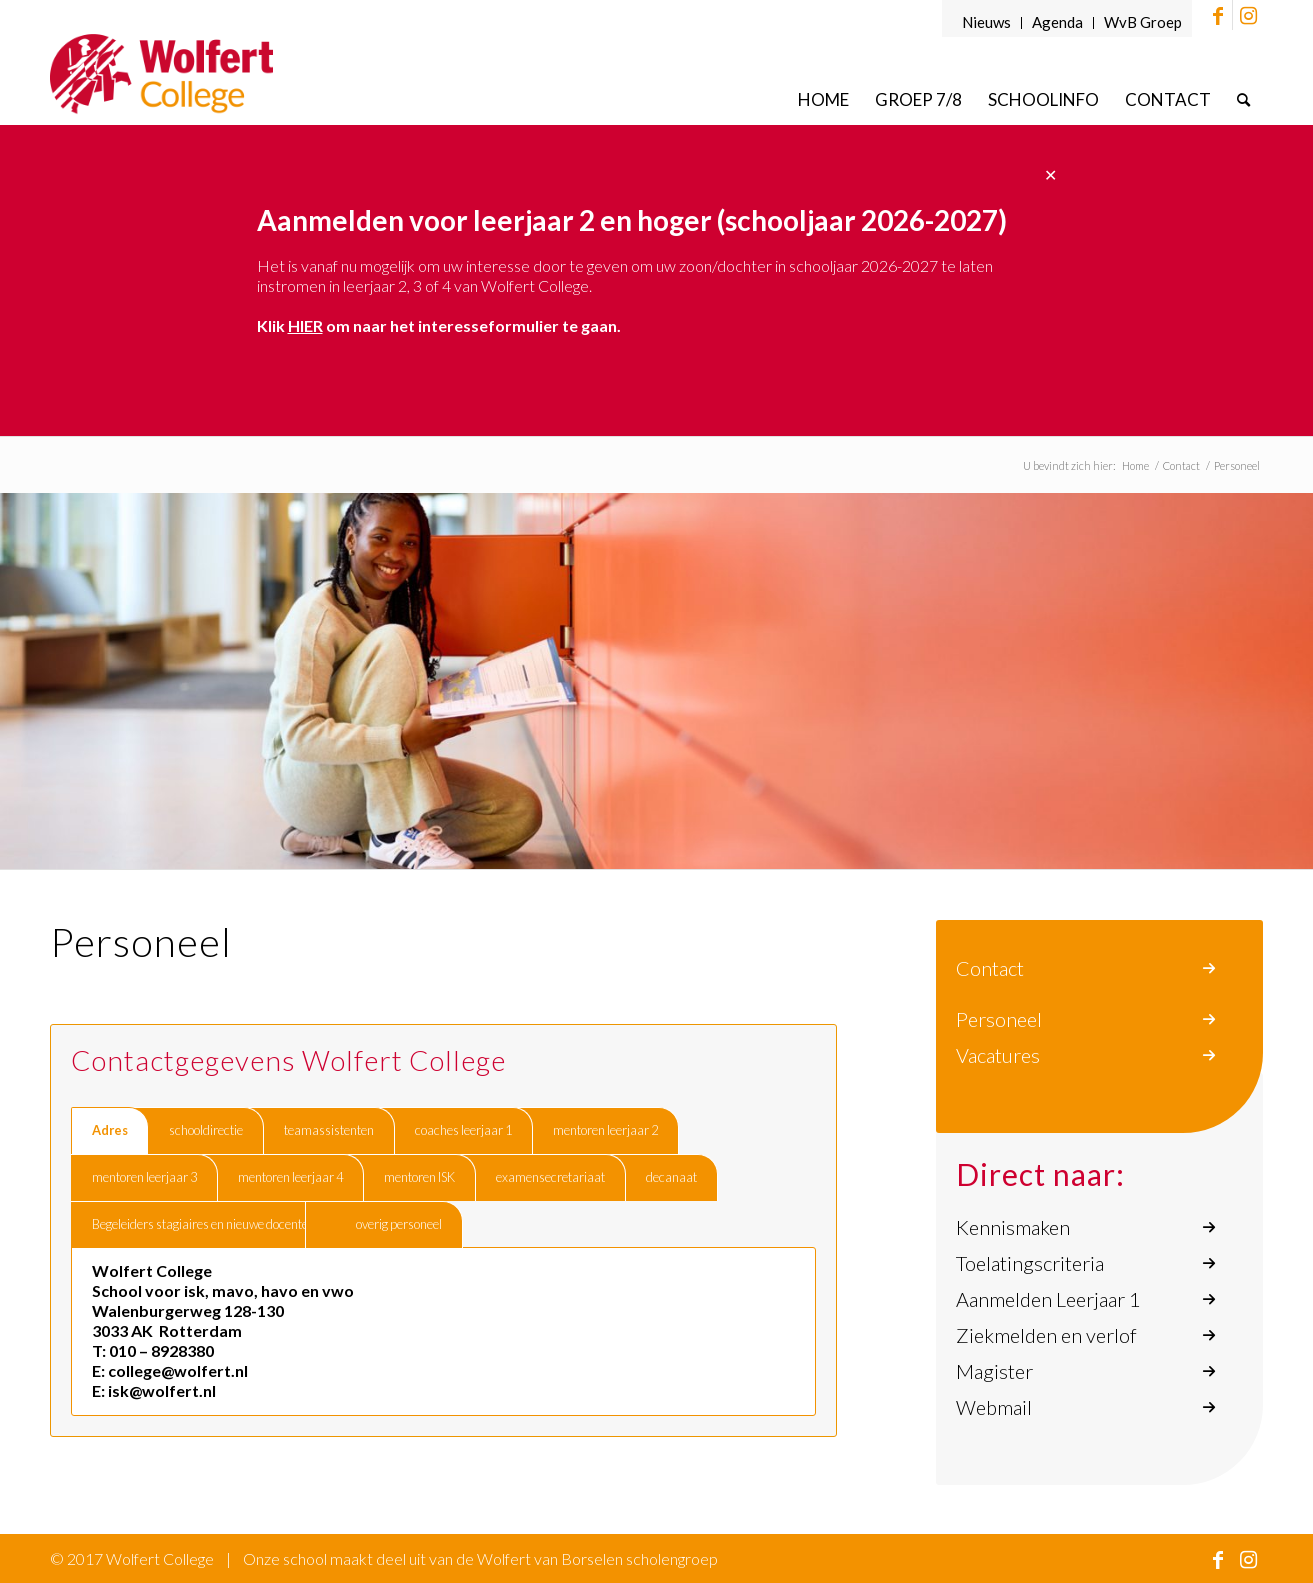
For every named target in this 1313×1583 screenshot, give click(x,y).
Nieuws (986, 22)
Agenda (1057, 22)
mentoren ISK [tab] (419, 1177)
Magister (994, 1371)
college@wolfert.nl (178, 1370)
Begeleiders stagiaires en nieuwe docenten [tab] (203, 1224)
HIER (305, 325)
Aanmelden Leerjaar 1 (1048, 1299)
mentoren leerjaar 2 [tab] (605, 1130)
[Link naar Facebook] (1217, 15)
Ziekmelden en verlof (1046, 1335)
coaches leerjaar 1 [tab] (463, 1130)
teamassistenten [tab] (329, 1130)
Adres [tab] (110, 1130)
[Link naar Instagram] (1248, 15)
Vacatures (998, 1055)
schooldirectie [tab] (206, 1130)
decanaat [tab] (671, 1177)
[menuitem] (987, 23)
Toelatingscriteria (1030, 1263)
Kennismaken (1013, 1227)
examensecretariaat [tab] (550, 1177)
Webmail (994, 1407)
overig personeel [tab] (399, 1224)
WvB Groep (1143, 22)
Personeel (999, 1019)
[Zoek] (1243, 99)
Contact (990, 968)
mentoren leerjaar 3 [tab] (144, 1177)
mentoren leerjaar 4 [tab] (290, 1177)
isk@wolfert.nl (162, 1390)
